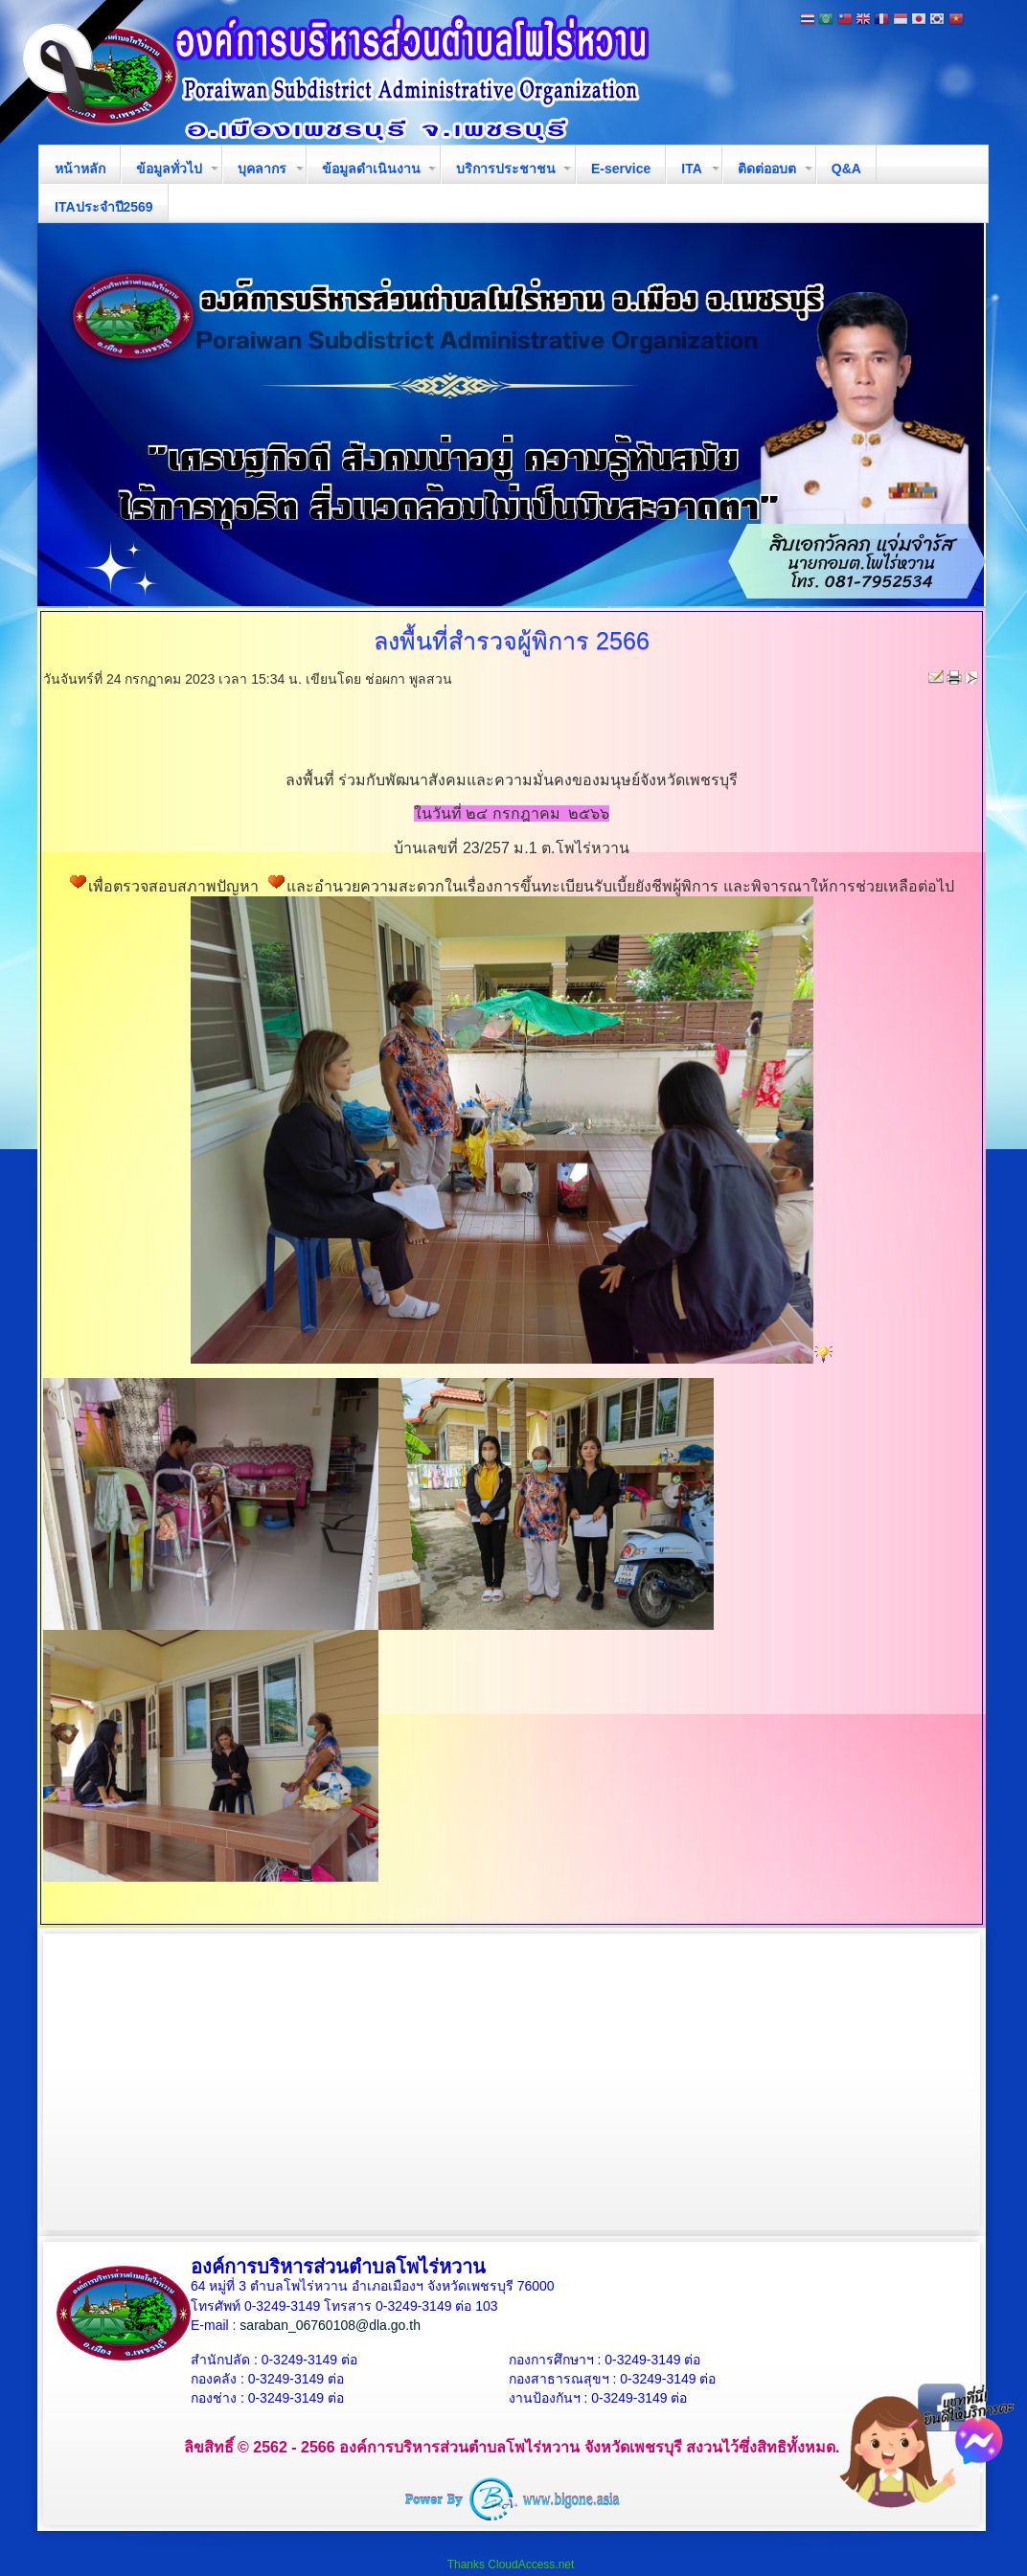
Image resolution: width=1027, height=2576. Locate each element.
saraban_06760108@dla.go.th (330, 2325)
